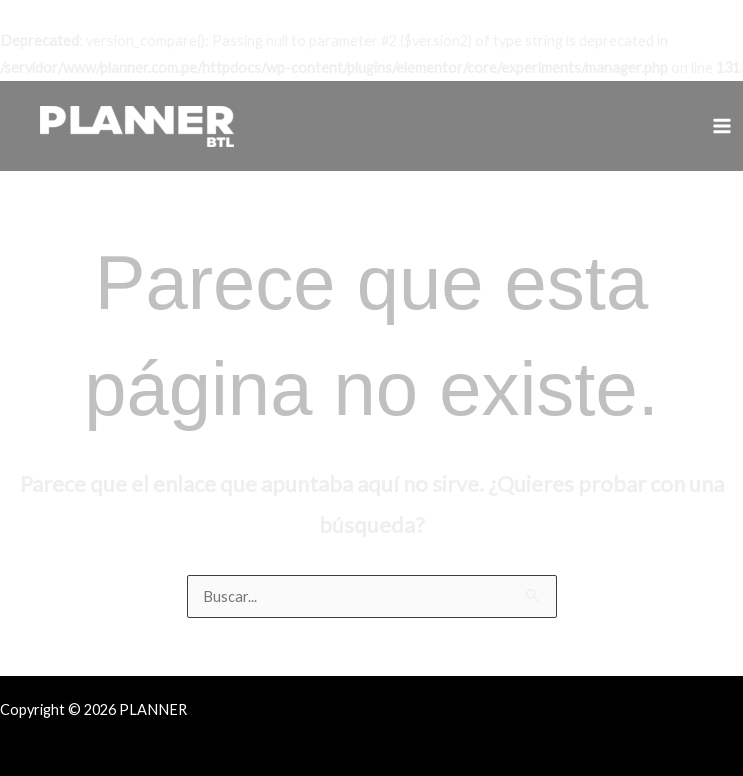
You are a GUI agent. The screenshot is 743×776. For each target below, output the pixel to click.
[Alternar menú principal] (722, 126)
